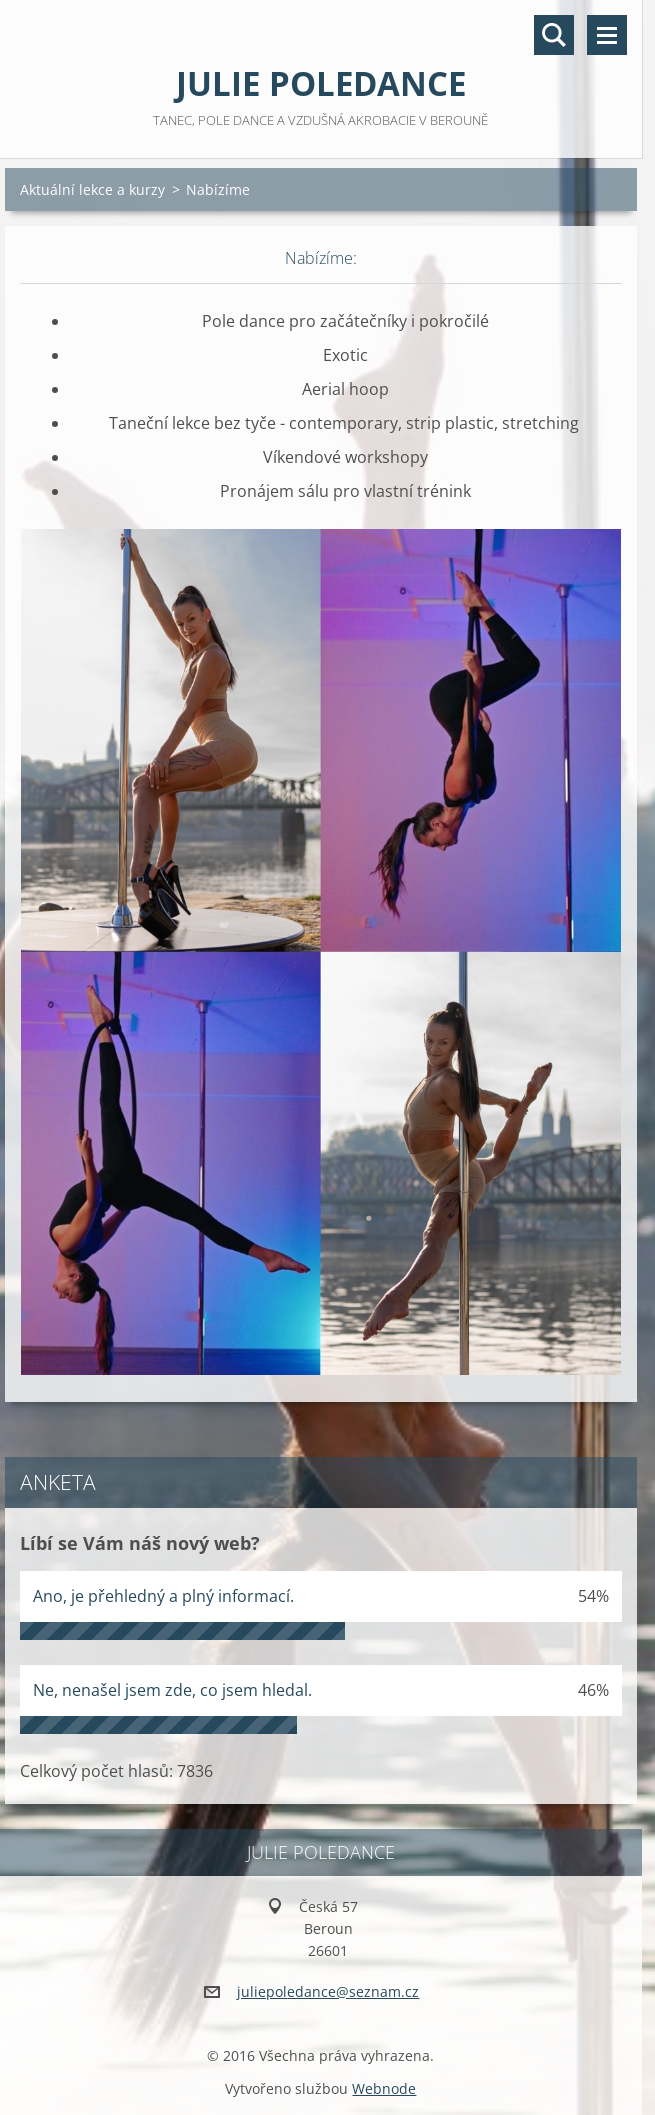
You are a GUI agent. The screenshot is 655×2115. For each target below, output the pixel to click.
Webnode (384, 2088)
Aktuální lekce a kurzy (92, 189)
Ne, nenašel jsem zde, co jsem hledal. (172, 1690)
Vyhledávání (554, 35)
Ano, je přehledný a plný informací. (163, 1596)
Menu (607, 35)
